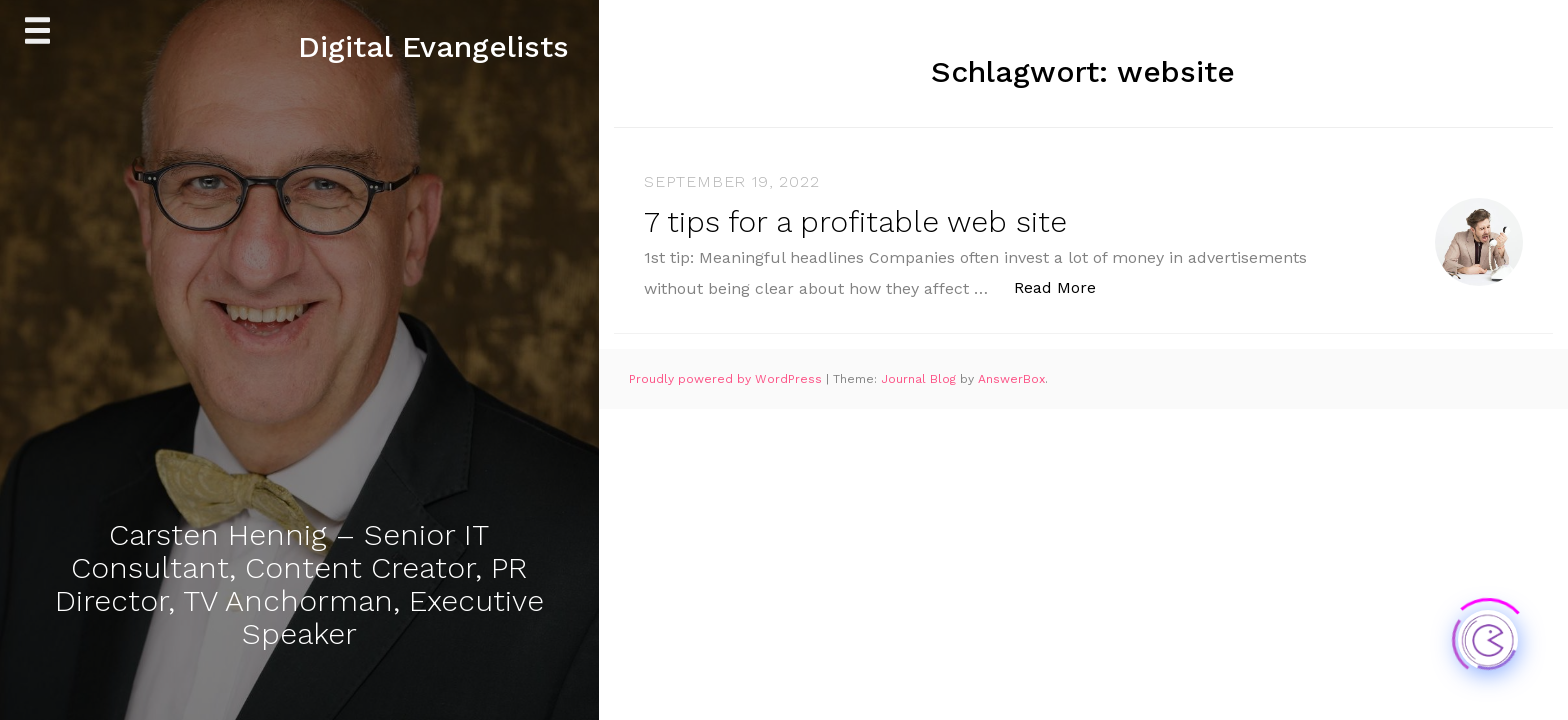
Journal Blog (920, 379)
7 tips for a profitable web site (855, 221)
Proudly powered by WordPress (727, 379)
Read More (1065, 286)
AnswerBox (1011, 379)
